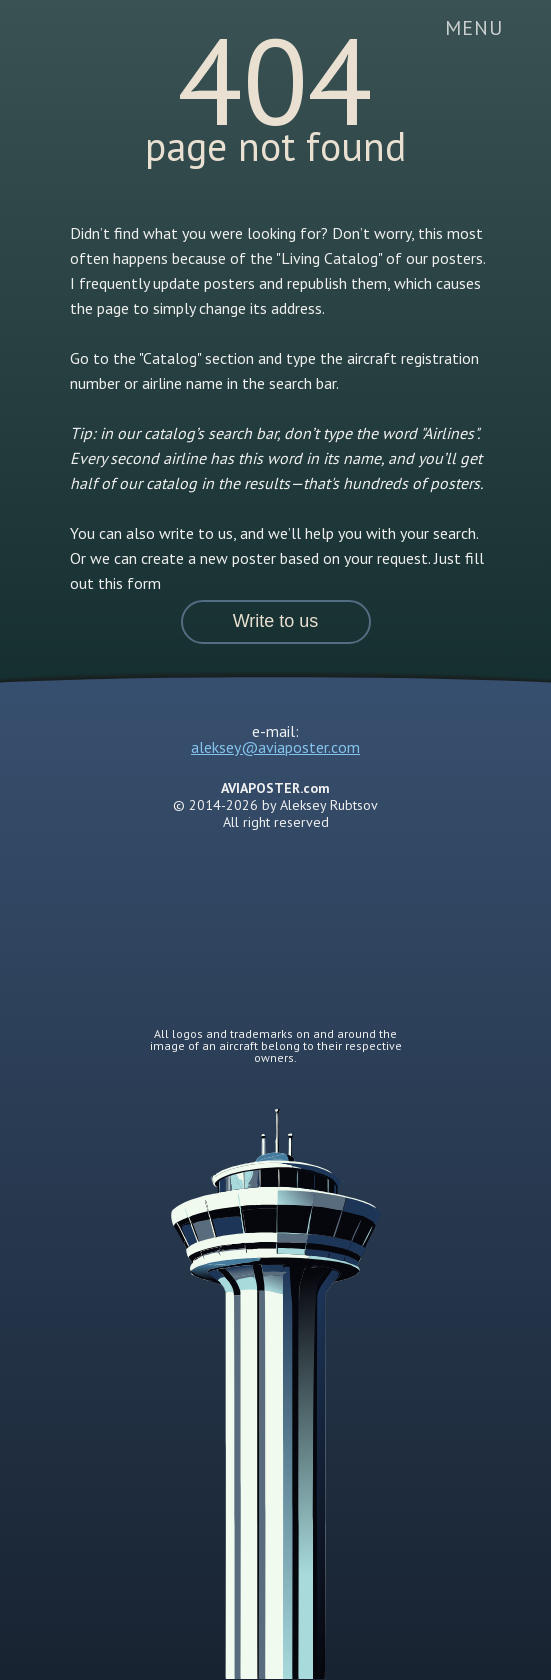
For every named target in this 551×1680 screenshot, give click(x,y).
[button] (276, 622)
